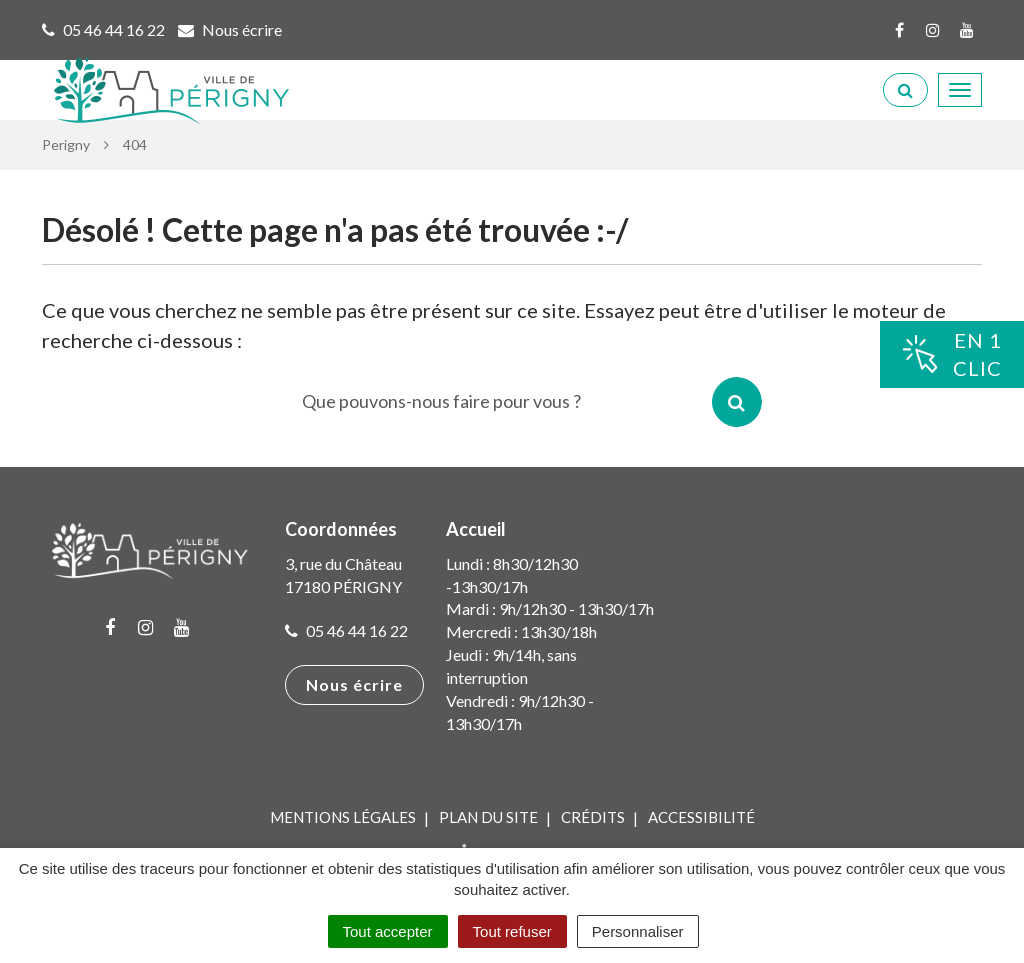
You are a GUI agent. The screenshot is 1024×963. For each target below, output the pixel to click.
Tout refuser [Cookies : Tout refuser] (512, 931)
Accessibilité (701, 817)
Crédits (593, 817)
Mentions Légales (343, 817)
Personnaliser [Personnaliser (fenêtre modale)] (638, 931)
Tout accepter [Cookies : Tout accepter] (388, 931)
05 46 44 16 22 (346, 630)
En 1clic (952, 354)
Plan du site (488, 817)
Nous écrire (354, 684)
